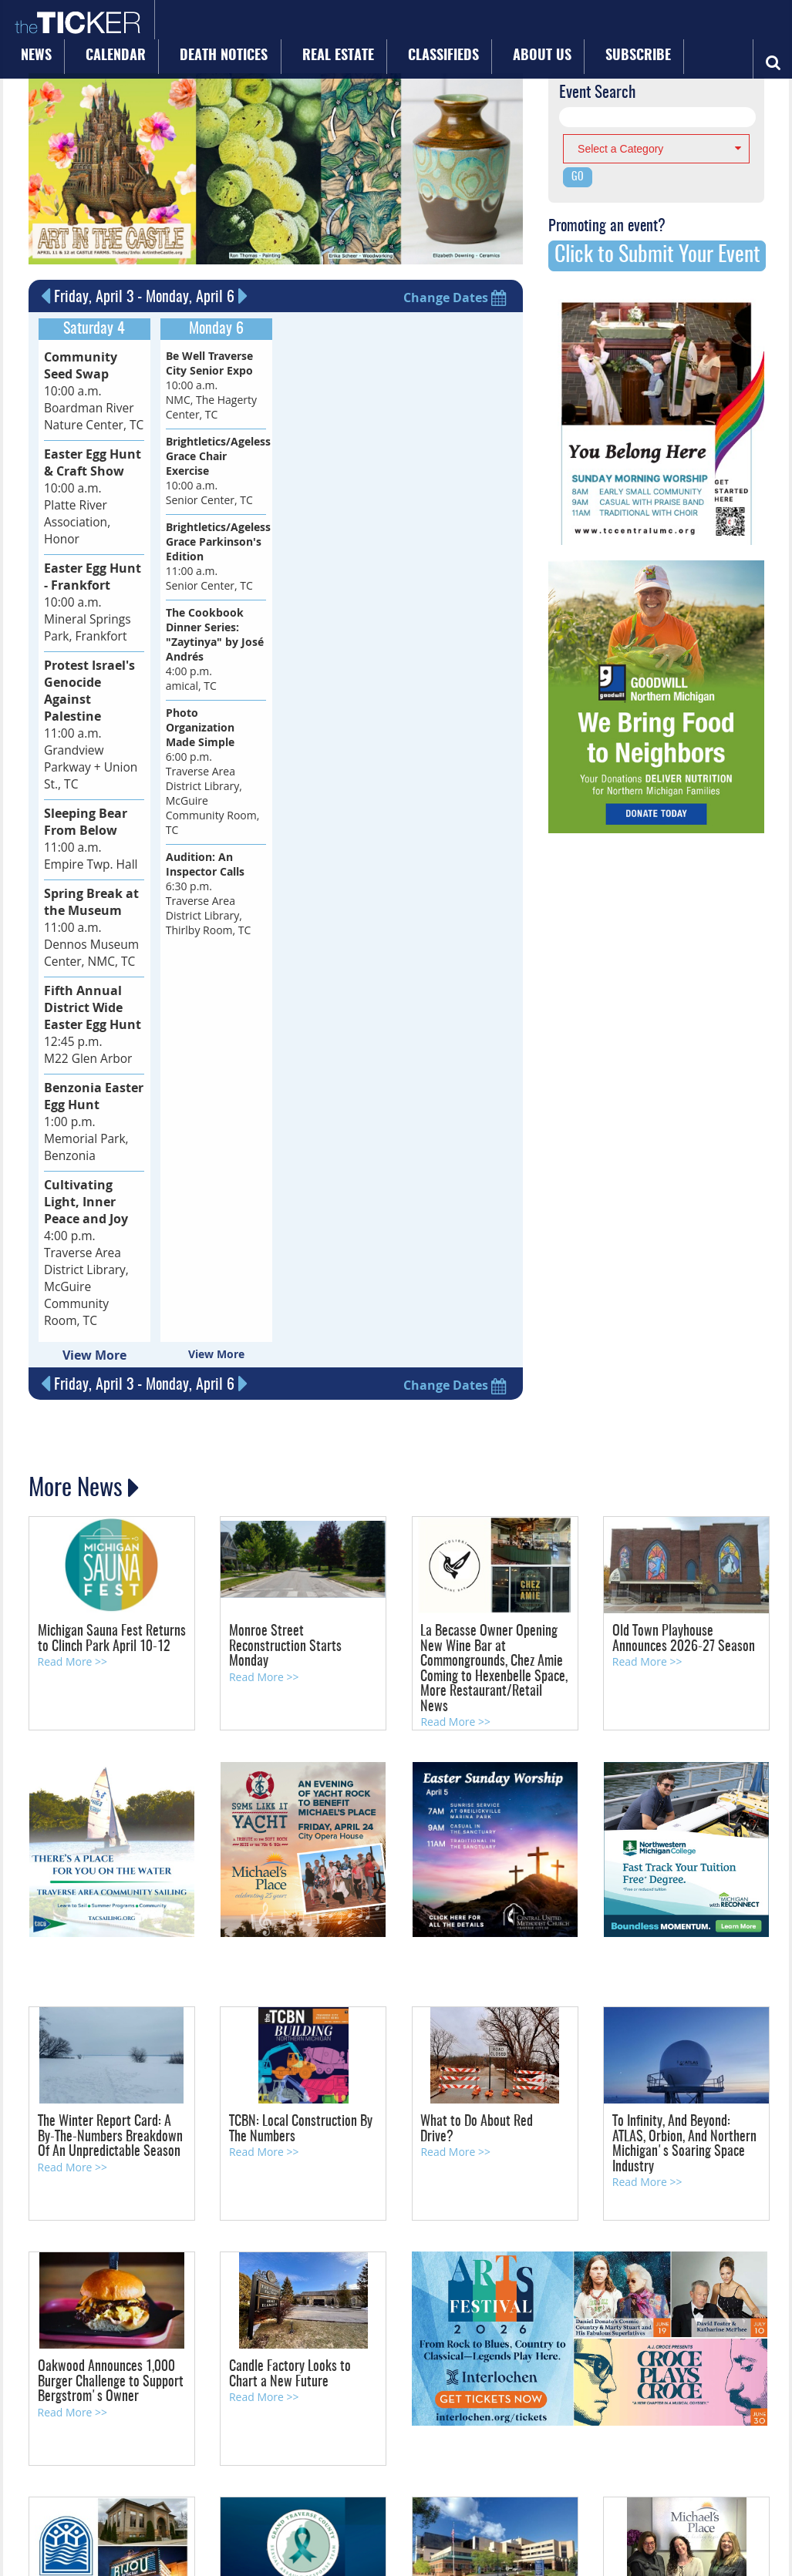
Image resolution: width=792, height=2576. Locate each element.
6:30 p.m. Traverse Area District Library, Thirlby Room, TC (208, 892)
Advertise (167, 2487)
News (180, 24)
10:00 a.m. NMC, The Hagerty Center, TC (211, 383)
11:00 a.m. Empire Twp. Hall (86, 733)
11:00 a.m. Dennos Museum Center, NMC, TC (87, 811)
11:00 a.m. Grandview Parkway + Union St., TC (93, 647)
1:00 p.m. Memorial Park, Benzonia (86, 982)
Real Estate (414, 24)
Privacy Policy (337, 2487)
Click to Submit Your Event (657, 254)
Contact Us (123, 2487)
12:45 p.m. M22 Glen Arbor (86, 896)
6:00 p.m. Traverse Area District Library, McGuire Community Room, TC (213, 770)
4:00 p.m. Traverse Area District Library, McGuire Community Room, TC (91, 1097)
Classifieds (496, 24)
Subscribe (646, 24)
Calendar (242, 24)
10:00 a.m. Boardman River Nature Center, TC (90, 383)
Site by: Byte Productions (396, 2555)
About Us (573, 24)
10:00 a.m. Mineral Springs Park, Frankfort (90, 554)
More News (78, 1317)
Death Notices (326, 24)
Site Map (289, 2487)
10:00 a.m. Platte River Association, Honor (92, 469)
